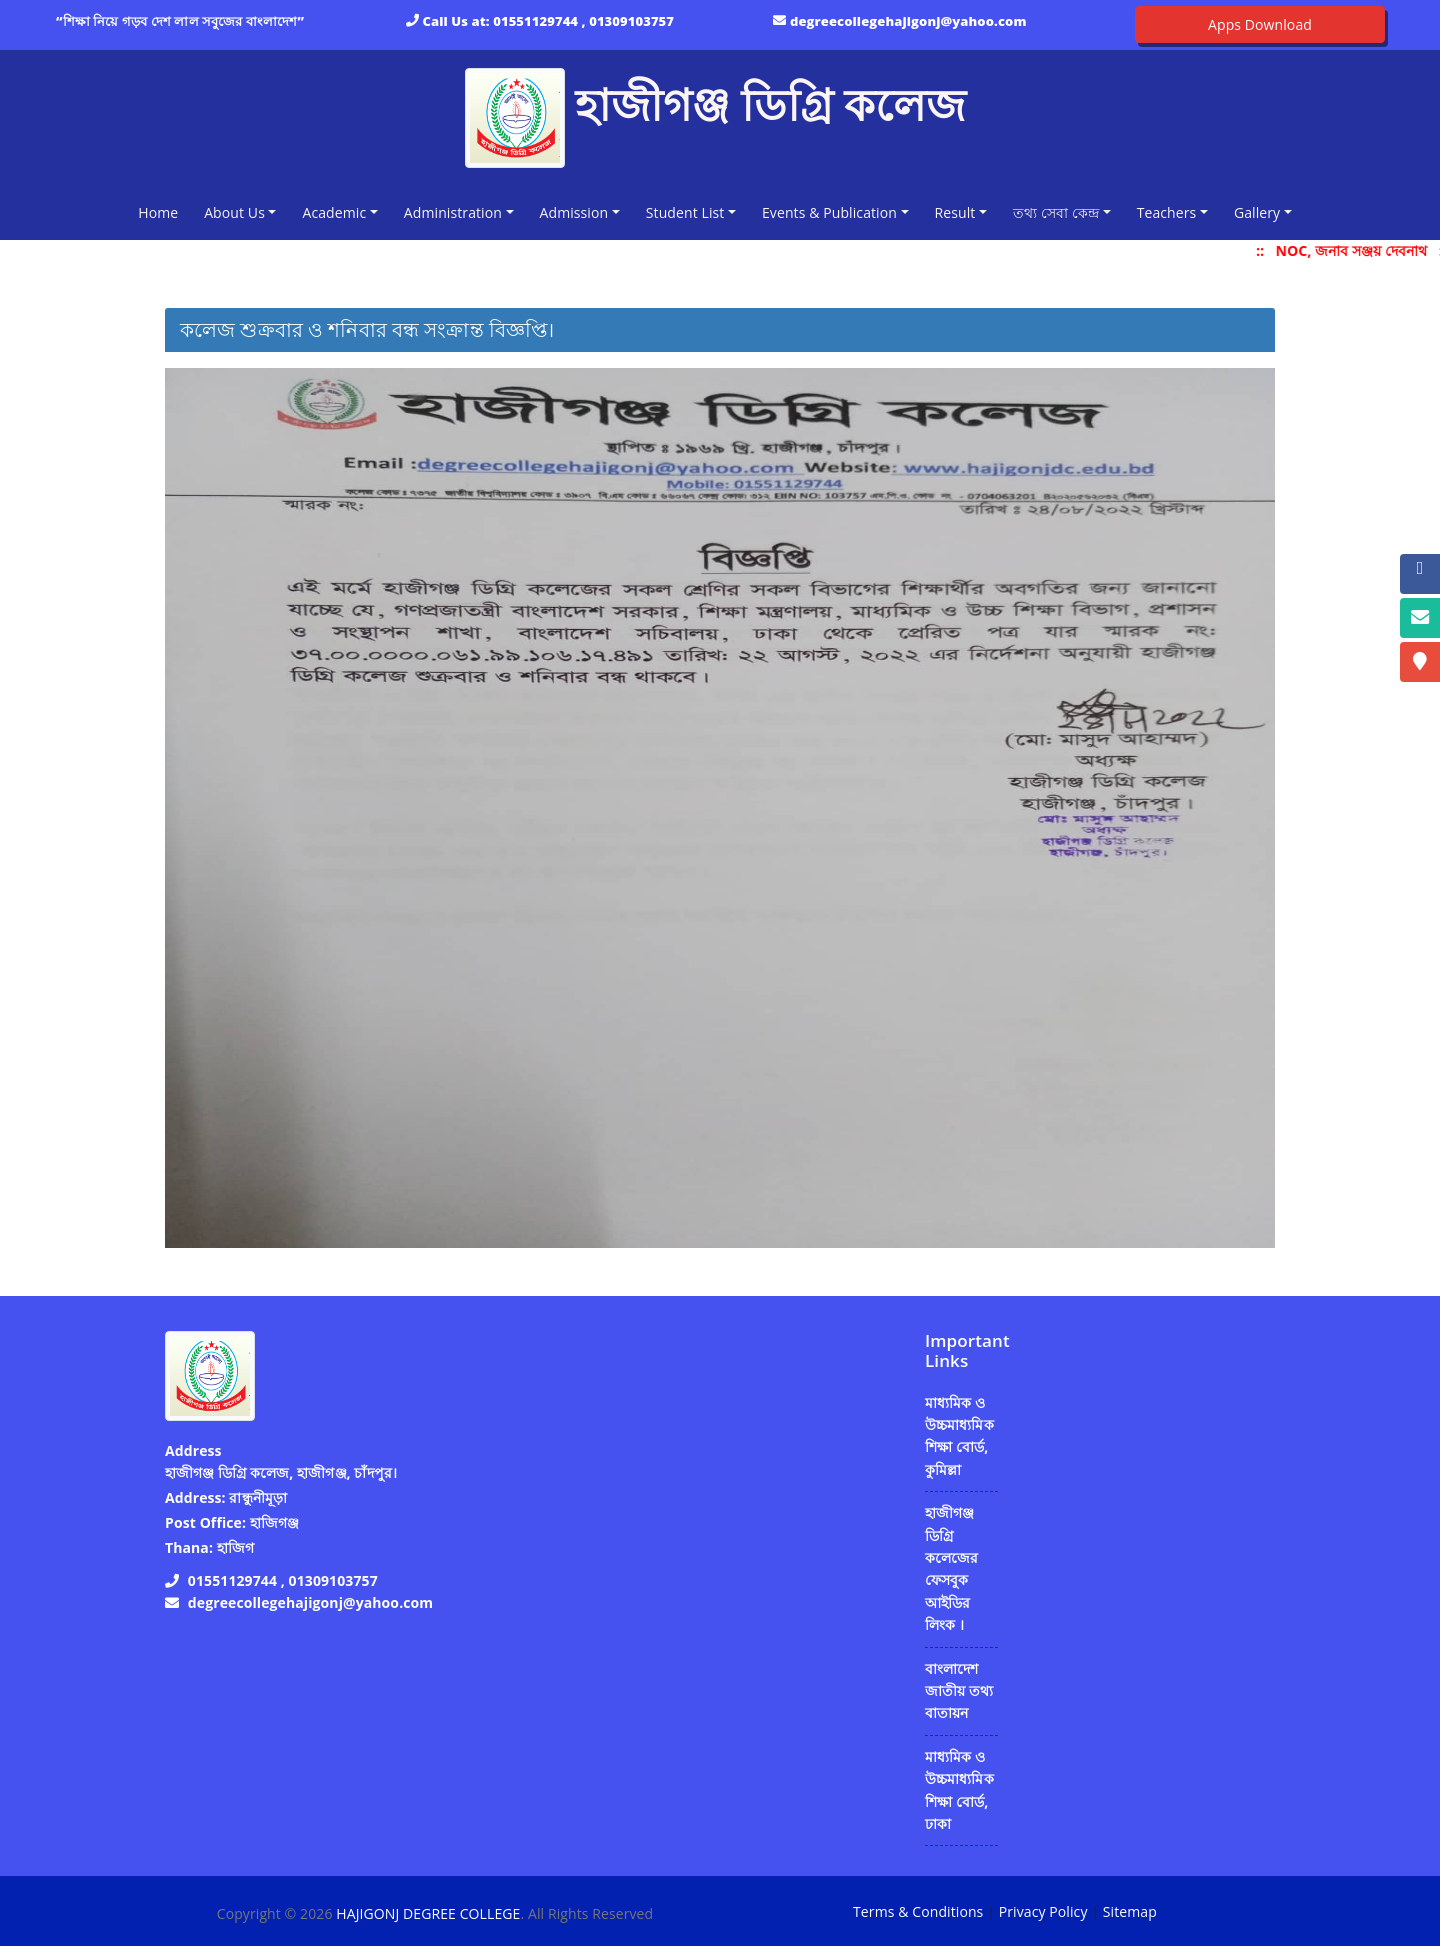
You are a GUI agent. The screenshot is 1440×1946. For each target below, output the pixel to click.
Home (162, 211)
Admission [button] (574, 212)
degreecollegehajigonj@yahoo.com (908, 21)
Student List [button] (685, 212)
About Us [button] (234, 212)
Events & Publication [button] (829, 212)
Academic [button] (334, 212)
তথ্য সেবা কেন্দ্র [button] (1056, 212)
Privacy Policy (1043, 1911)
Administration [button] (453, 212)
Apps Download (1260, 24)
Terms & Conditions (918, 1911)
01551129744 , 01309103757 (583, 21)
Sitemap (1130, 1911)
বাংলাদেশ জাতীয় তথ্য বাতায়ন (959, 1691)
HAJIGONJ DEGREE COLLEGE (428, 1913)
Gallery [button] (1257, 212)
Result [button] (955, 212)
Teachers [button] (1167, 212)
